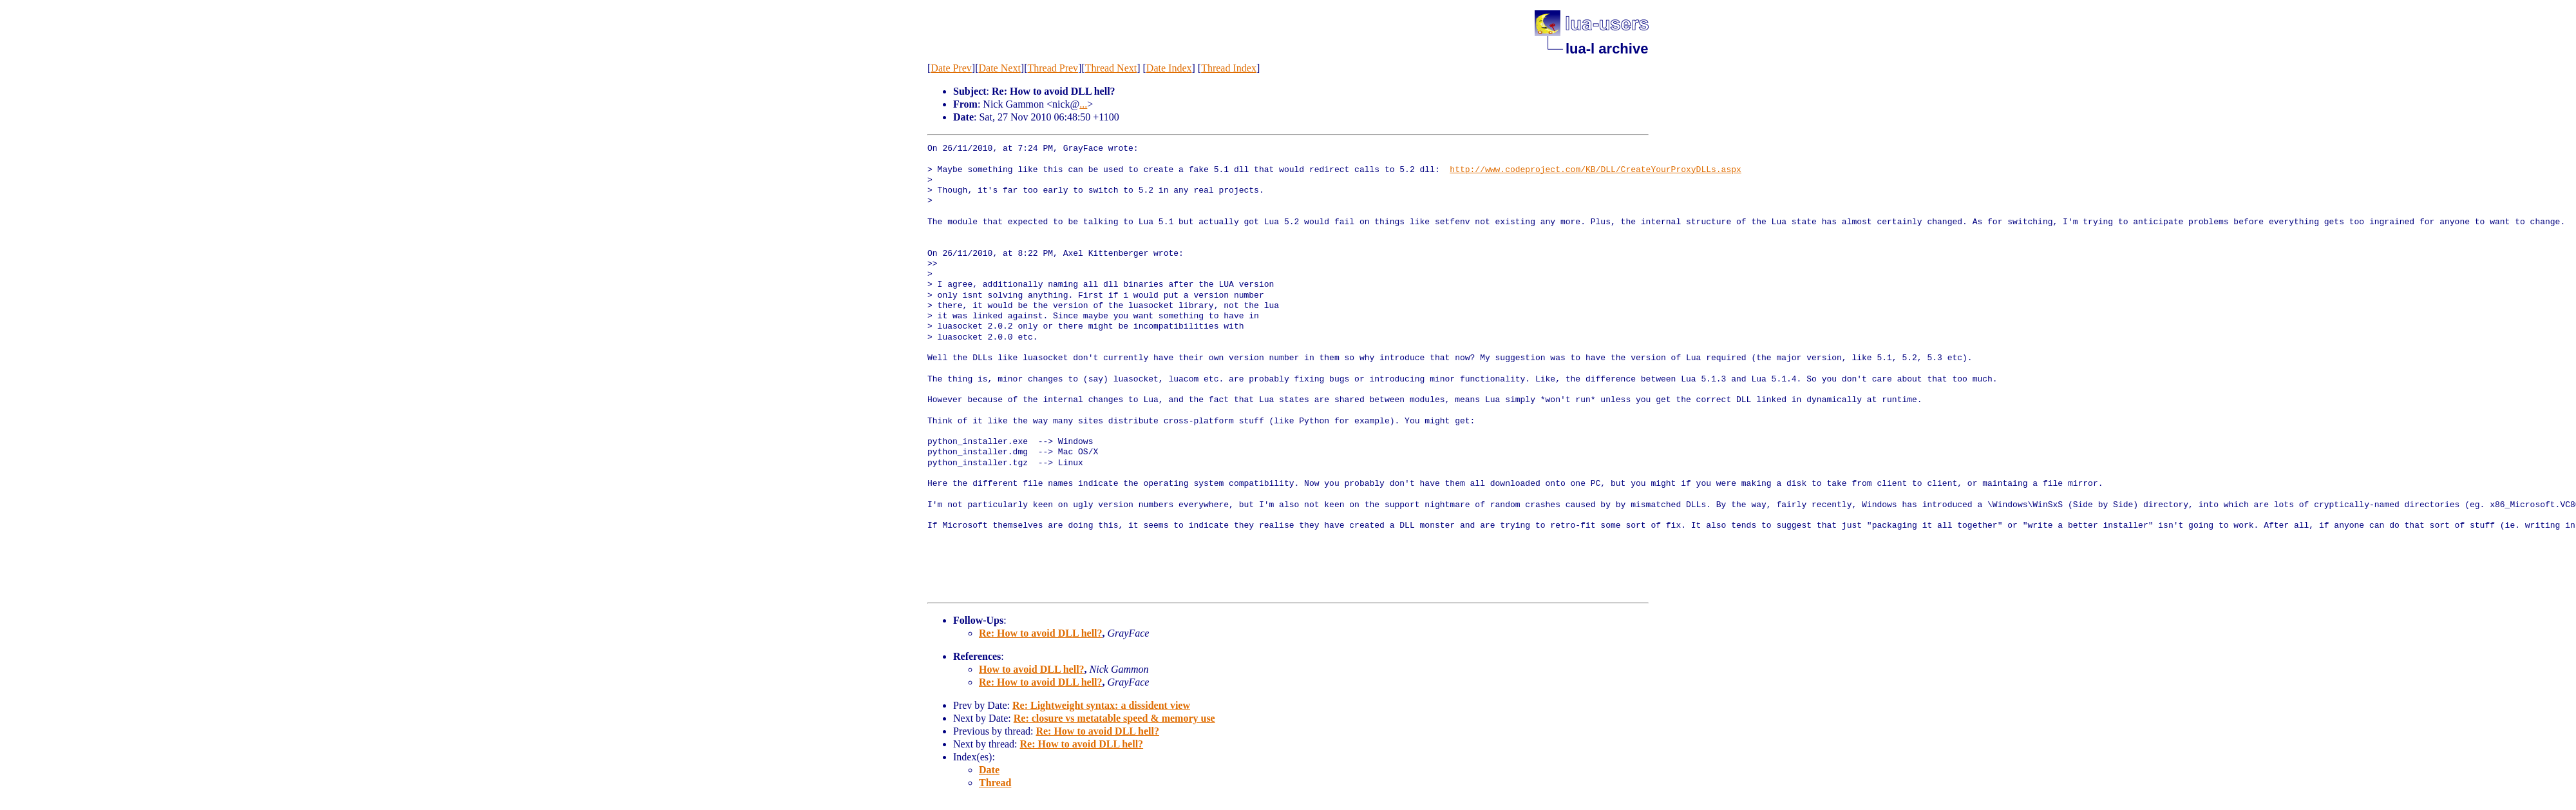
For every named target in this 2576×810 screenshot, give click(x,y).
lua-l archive (1607, 49)
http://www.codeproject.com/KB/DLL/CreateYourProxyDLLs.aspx (1595, 170)
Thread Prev (1052, 68)
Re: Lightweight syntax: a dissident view (1101, 705)
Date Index (1169, 68)
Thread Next (1111, 68)
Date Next (1000, 68)
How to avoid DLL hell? (1031, 669)
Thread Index (1228, 68)
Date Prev (951, 68)
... (1083, 104)
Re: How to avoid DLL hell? (1041, 633)
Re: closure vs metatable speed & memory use (1114, 718)
